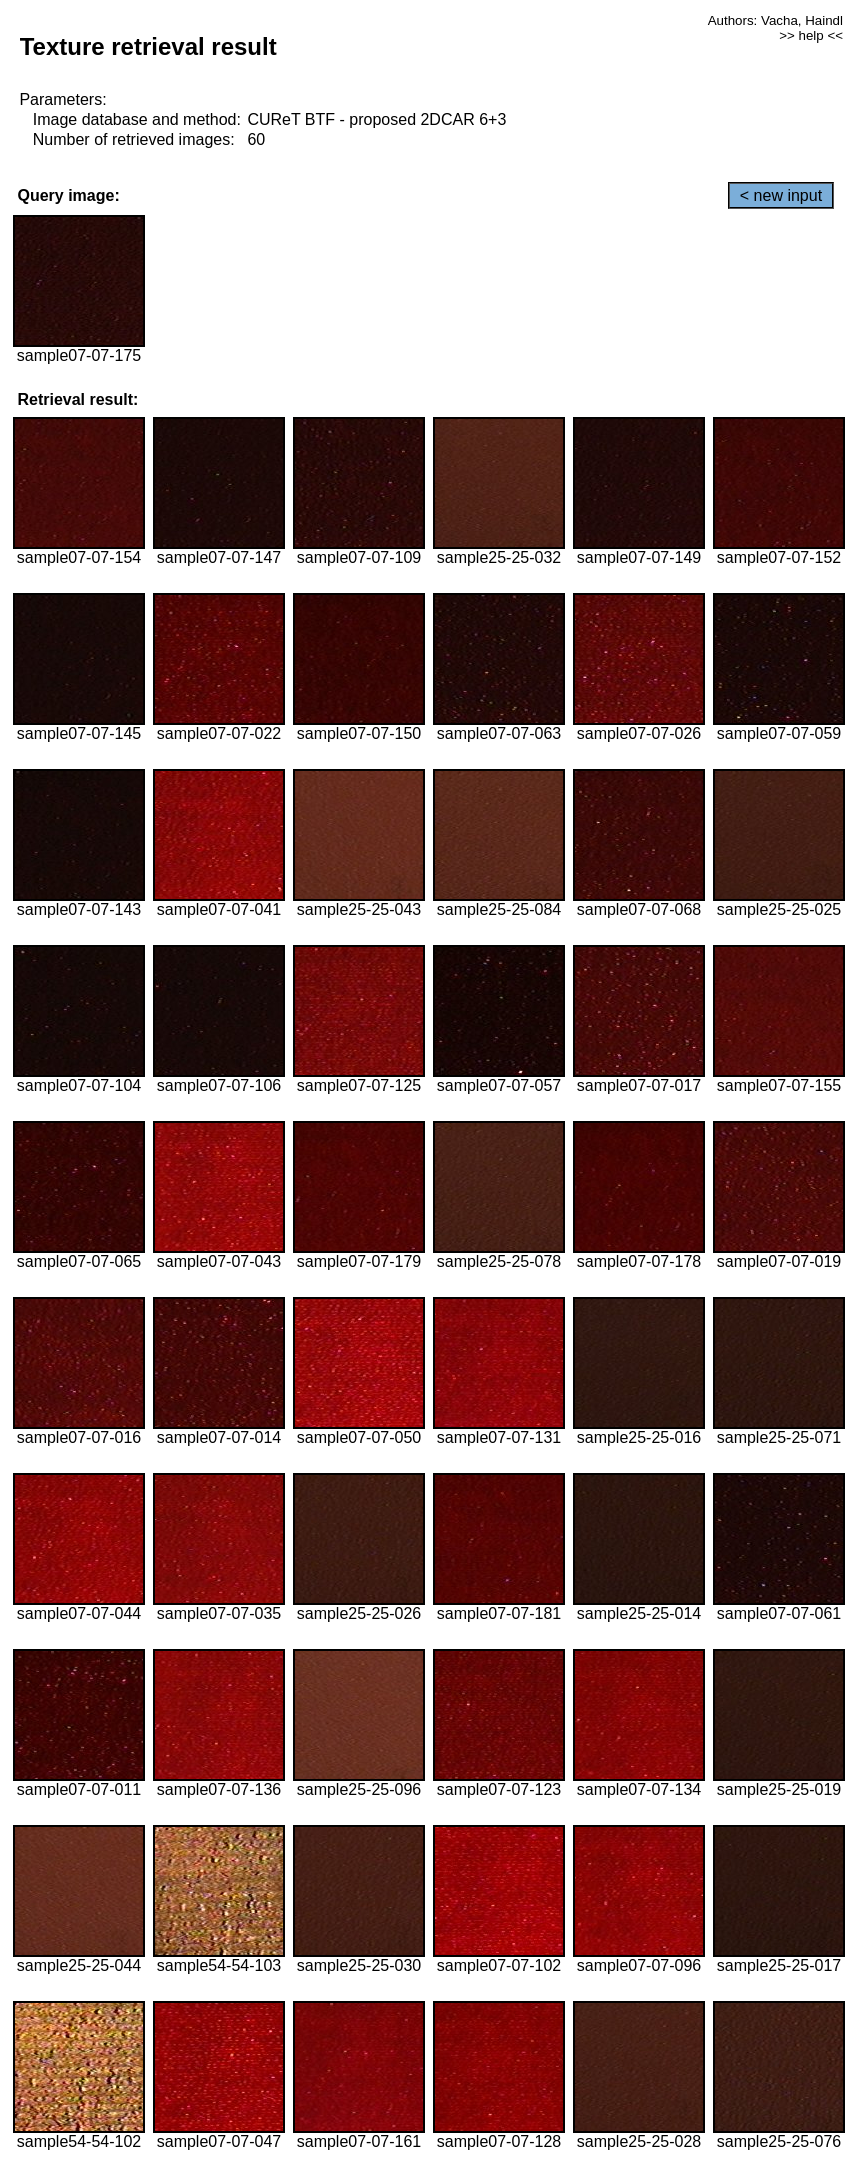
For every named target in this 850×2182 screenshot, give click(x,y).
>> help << (811, 35)
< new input (781, 195)
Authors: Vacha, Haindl (775, 20)
